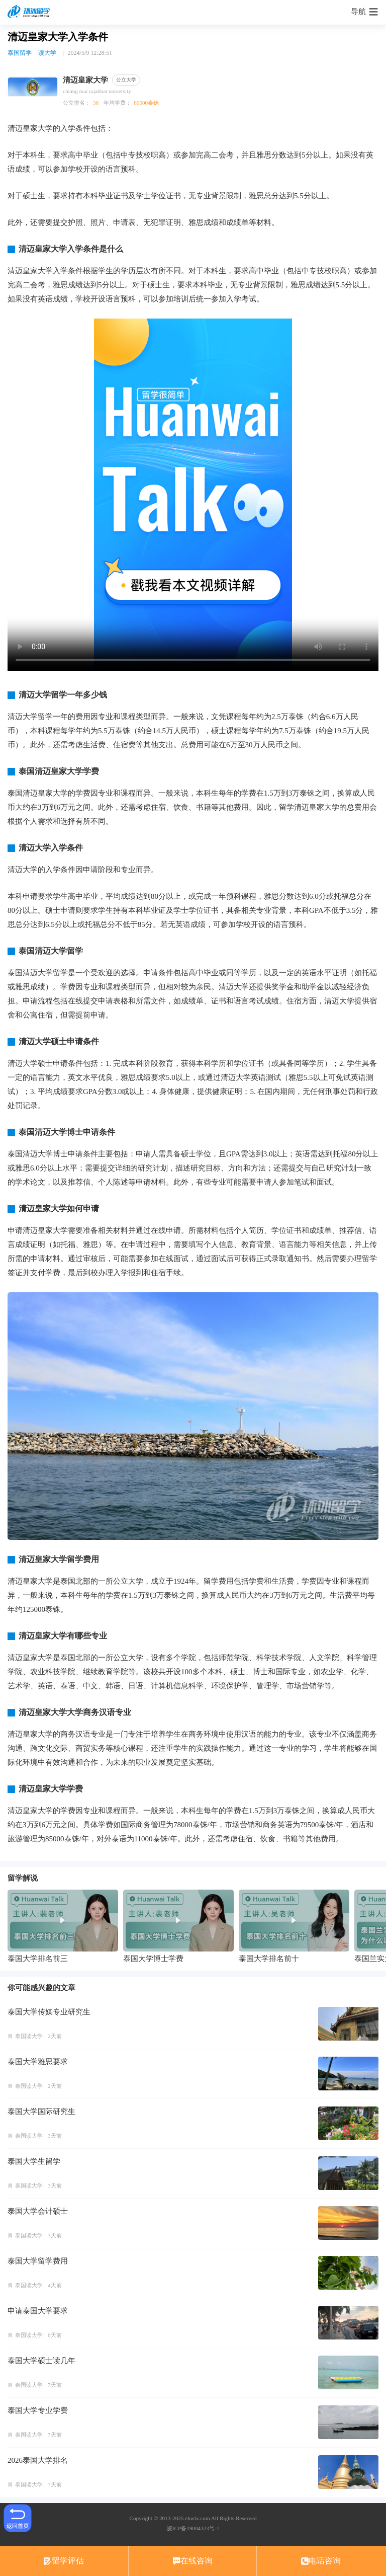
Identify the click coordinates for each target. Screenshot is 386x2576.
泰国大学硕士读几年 (41, 2361)
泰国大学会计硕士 (38, 2211)
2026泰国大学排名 (38, 2460)
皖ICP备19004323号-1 (193, 2528)
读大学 (47, 52)
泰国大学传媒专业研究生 (49, 2012)
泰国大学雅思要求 (38, 2062)
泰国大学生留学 (34, 2161)
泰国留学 (20, 52)
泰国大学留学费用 (38, 2261)
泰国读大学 (29, 2036)
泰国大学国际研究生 (41, 2111)
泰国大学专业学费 (38, 2410)
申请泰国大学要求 (38, 2311)
